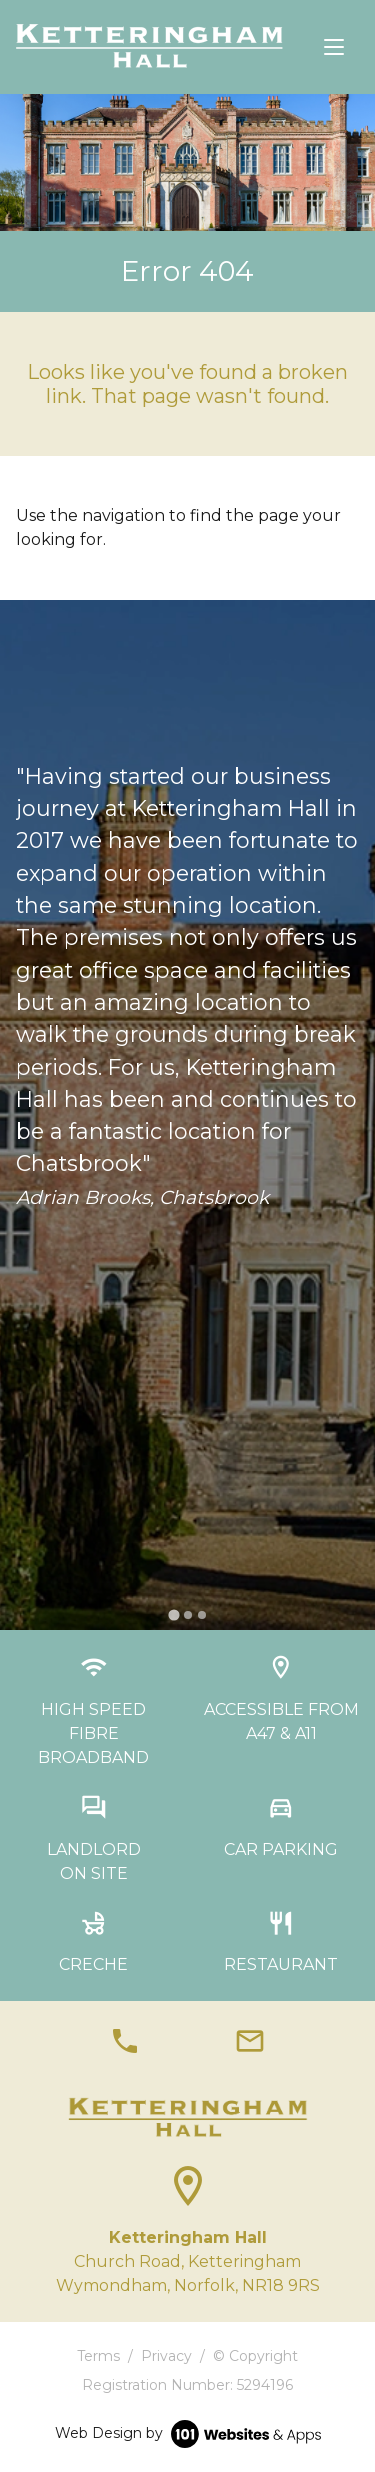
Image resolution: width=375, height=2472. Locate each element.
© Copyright (255, 2356)
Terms (98, 2356)
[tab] (173, 1615)
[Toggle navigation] (334, 47)
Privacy (166, 2356)
